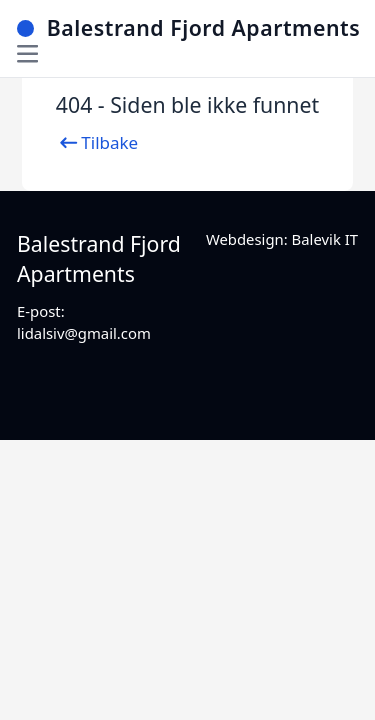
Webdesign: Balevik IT (282, 239)
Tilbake (97, 143)
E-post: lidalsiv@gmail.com (84, 321)
